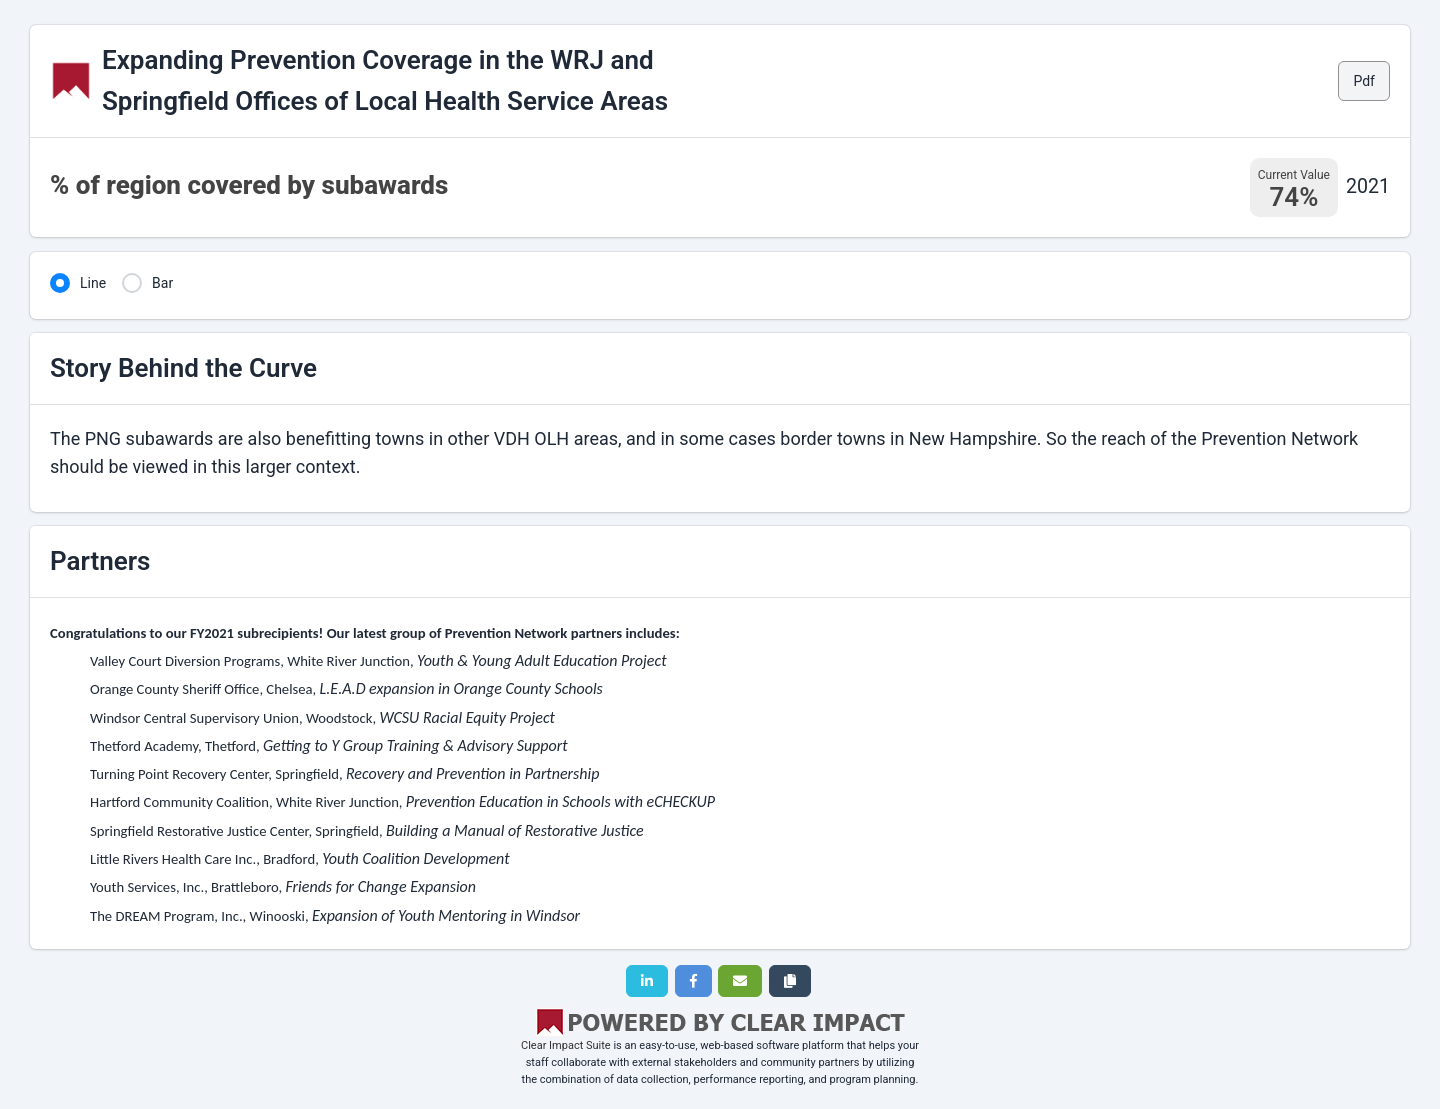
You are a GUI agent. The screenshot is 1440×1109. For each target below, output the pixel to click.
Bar (162, 283)
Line (93, 283)
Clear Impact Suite (566, 1045)
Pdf (1364, 81)
